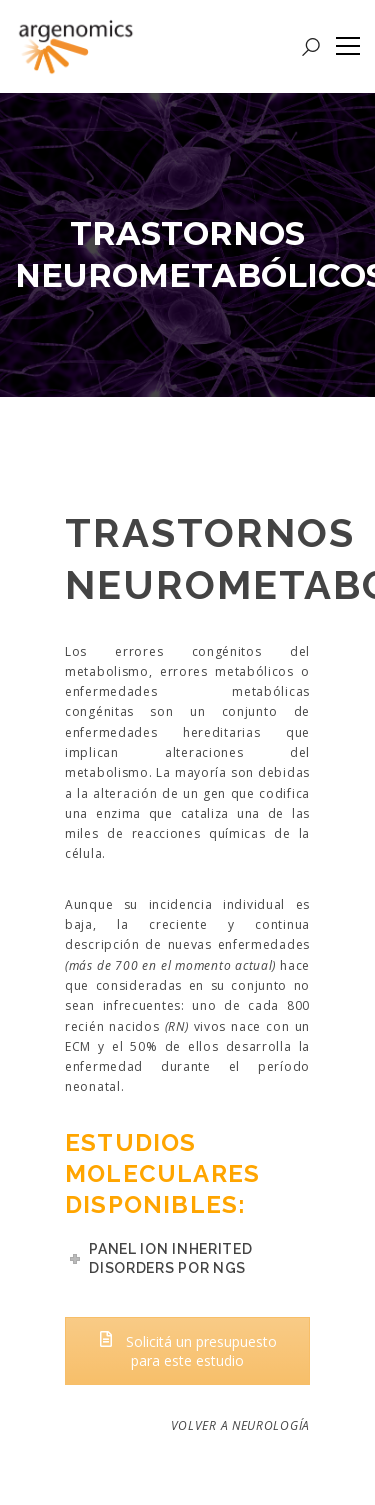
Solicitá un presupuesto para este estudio (187, 1351)
